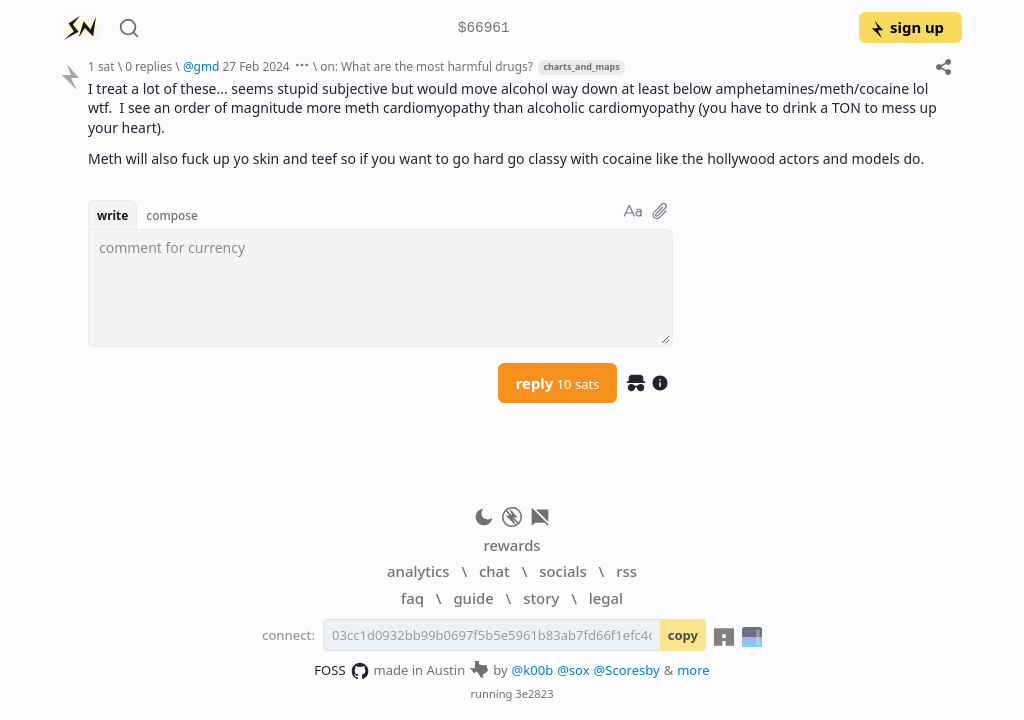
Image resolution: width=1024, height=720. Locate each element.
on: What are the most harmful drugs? (426, 66)
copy (683, 635)
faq (412, 598)
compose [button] (172, 215)
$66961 (484, 28)
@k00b (533, 670)
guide (473, 598)
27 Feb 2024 (255, 66)
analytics (418, 571)
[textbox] (380, 288)
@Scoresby (627, 670)
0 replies (148, 66)
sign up (906, 27)
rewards (511, 545)
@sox (573, 670)
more (693, 670)
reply (558, 383)
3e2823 (534, 693)
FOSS (341, 671)
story (541, 598)
